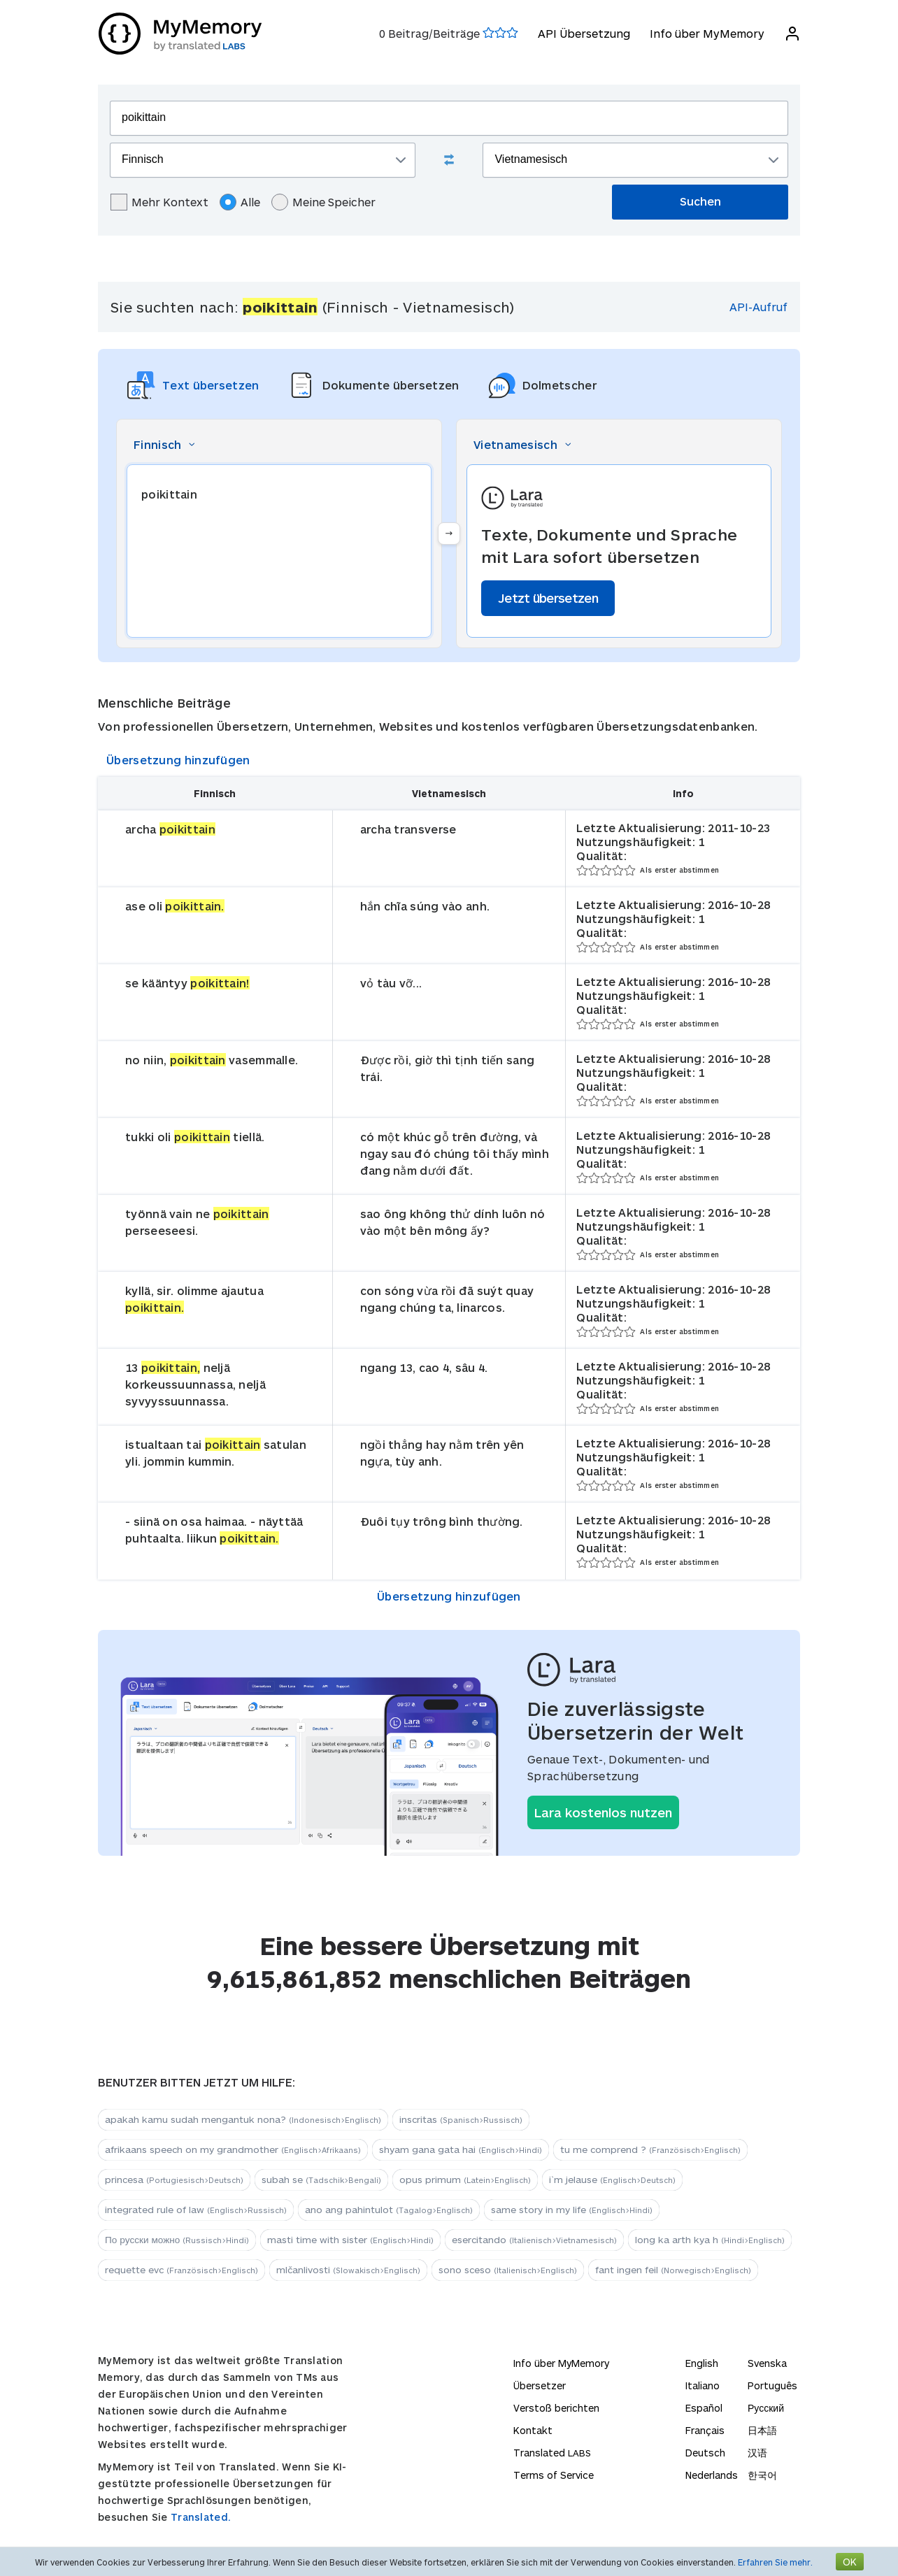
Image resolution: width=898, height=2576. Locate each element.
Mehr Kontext (159, 202)
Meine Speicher (323, 202)
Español (703, 2408)
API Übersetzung (583, 33)
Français (705, 2430)
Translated (552, 2453)
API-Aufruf (758, 306)
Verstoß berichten (556, 2408)
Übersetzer (539, 2385)
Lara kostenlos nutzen (603, 1812)
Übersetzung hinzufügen (178, 759)
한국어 (762, 2475)
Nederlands (711, 2475)
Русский (766, 2408)
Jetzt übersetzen (548, 598)
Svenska (767, 2363)
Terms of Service (553, 2475)
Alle (240, 202)
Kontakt (533, 2430)
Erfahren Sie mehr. (775, 2562)
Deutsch (705, 2453)
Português (772, 2385)
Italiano (702, 2385)
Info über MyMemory (706, 33)
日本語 (762, 2430)
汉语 (757, 2453)
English (701, 2363)
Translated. (201, 2517)
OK (850, 2562)
